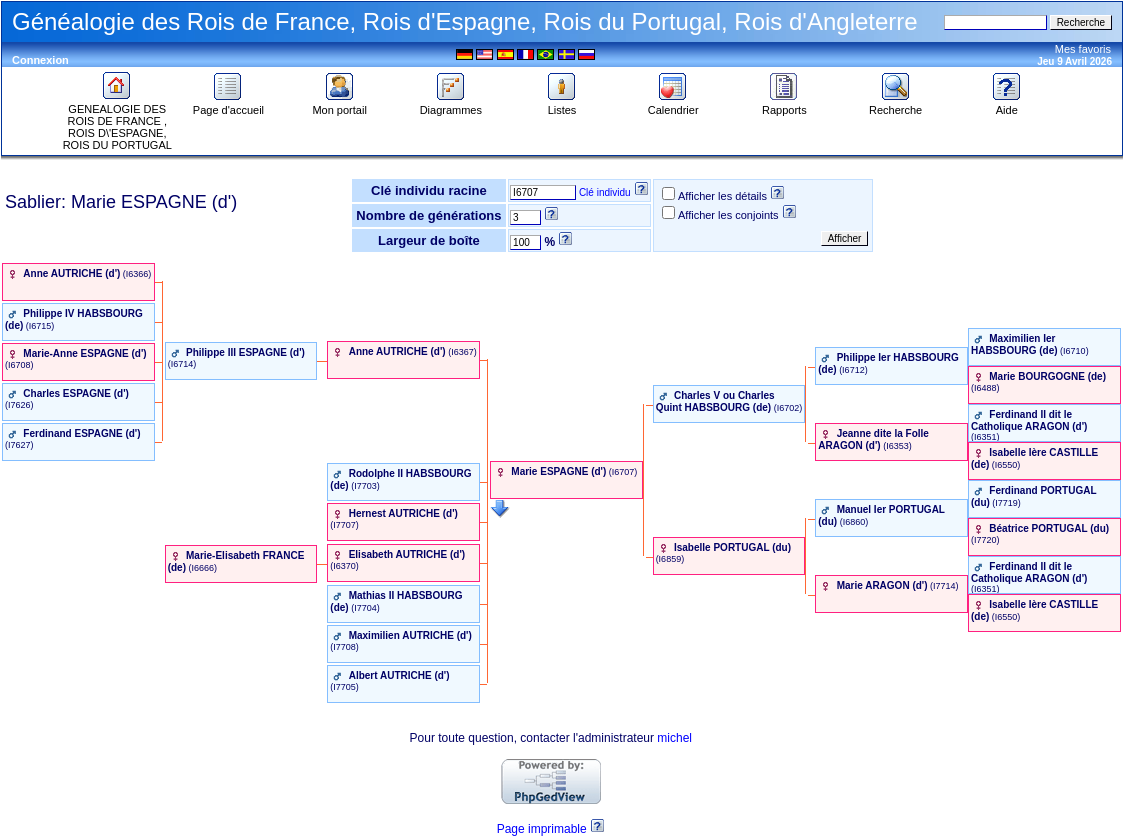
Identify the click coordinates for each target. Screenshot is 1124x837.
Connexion (40, 60)
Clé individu (605, 192)
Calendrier (673, 105)
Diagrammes (451, 105)
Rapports (784, 105)
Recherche (895, 105)
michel (674, 738)
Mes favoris (1083, 49)
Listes (562, 105)
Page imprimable (542, 829)
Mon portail (339, 105)
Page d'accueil (228, 105)
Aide (1007, 105)
